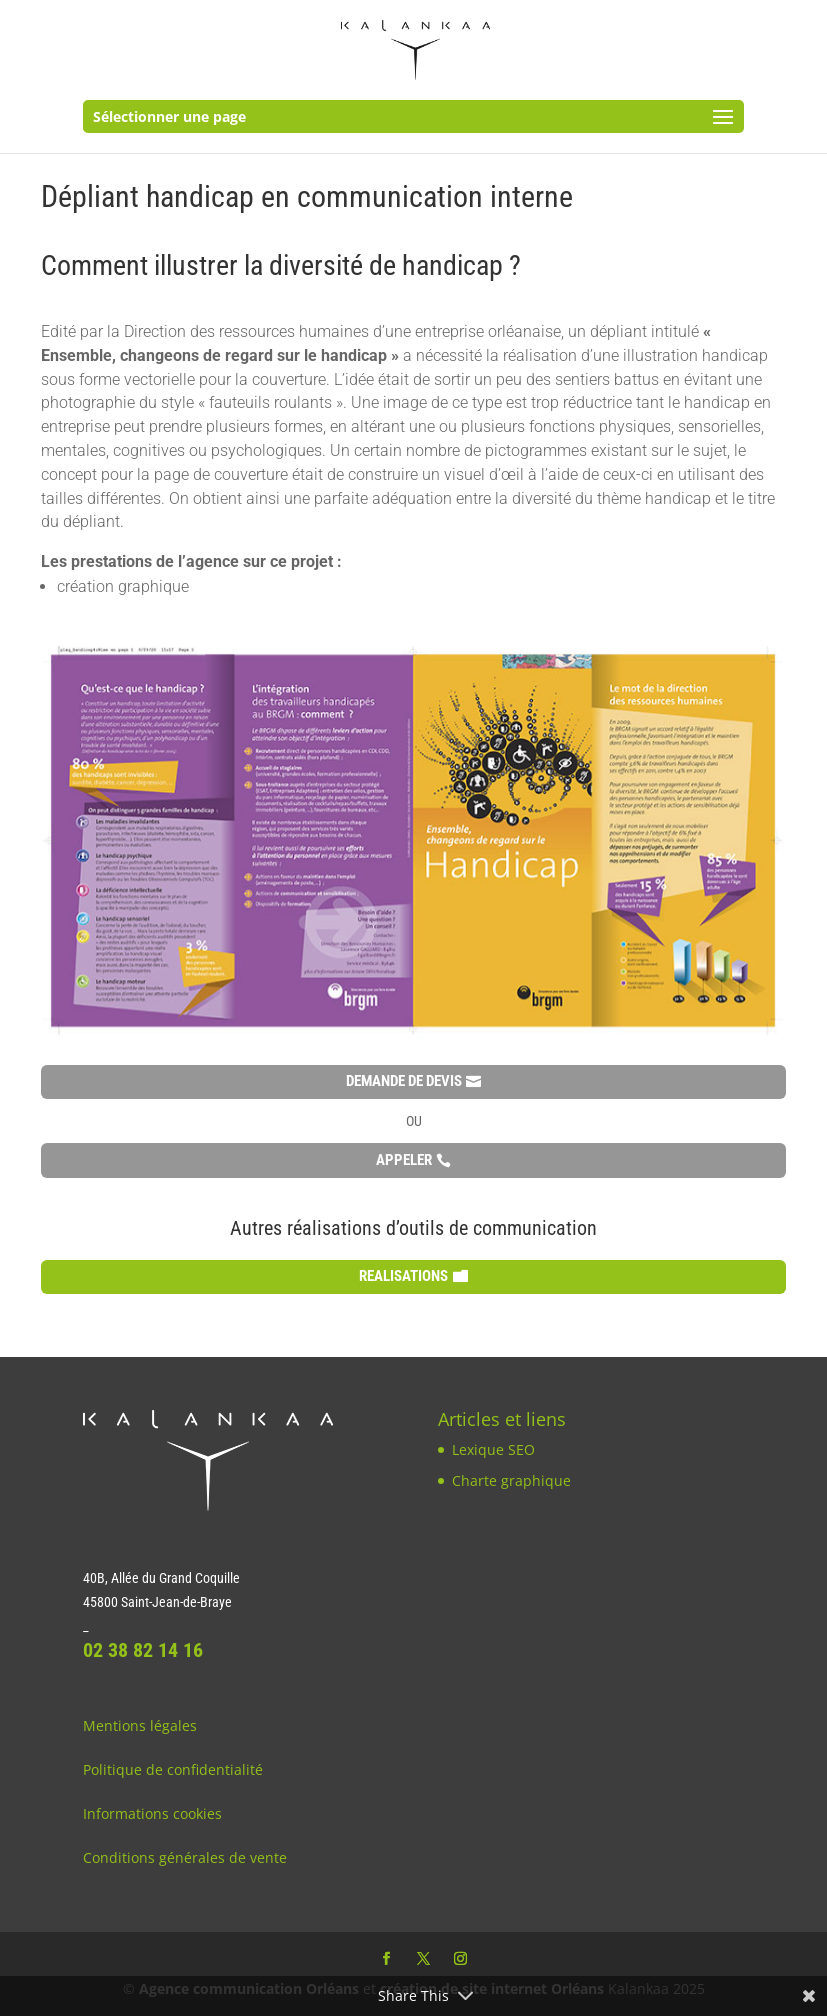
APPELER (404, 1160)
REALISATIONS (403, 1276)
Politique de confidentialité (173, 1769)
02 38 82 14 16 (143, 1650)
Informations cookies (152, 1813)
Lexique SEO (493, 1449)
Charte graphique (511, 1480)
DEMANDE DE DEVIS (404, 1081)
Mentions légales (140, 1725)
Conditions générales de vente (185, 1857)
